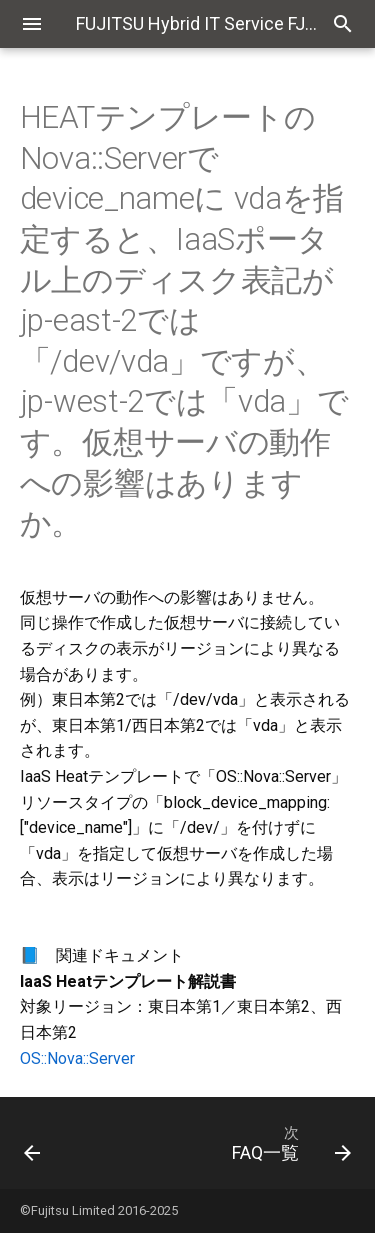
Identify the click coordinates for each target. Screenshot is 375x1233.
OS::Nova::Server (77, 1058)
